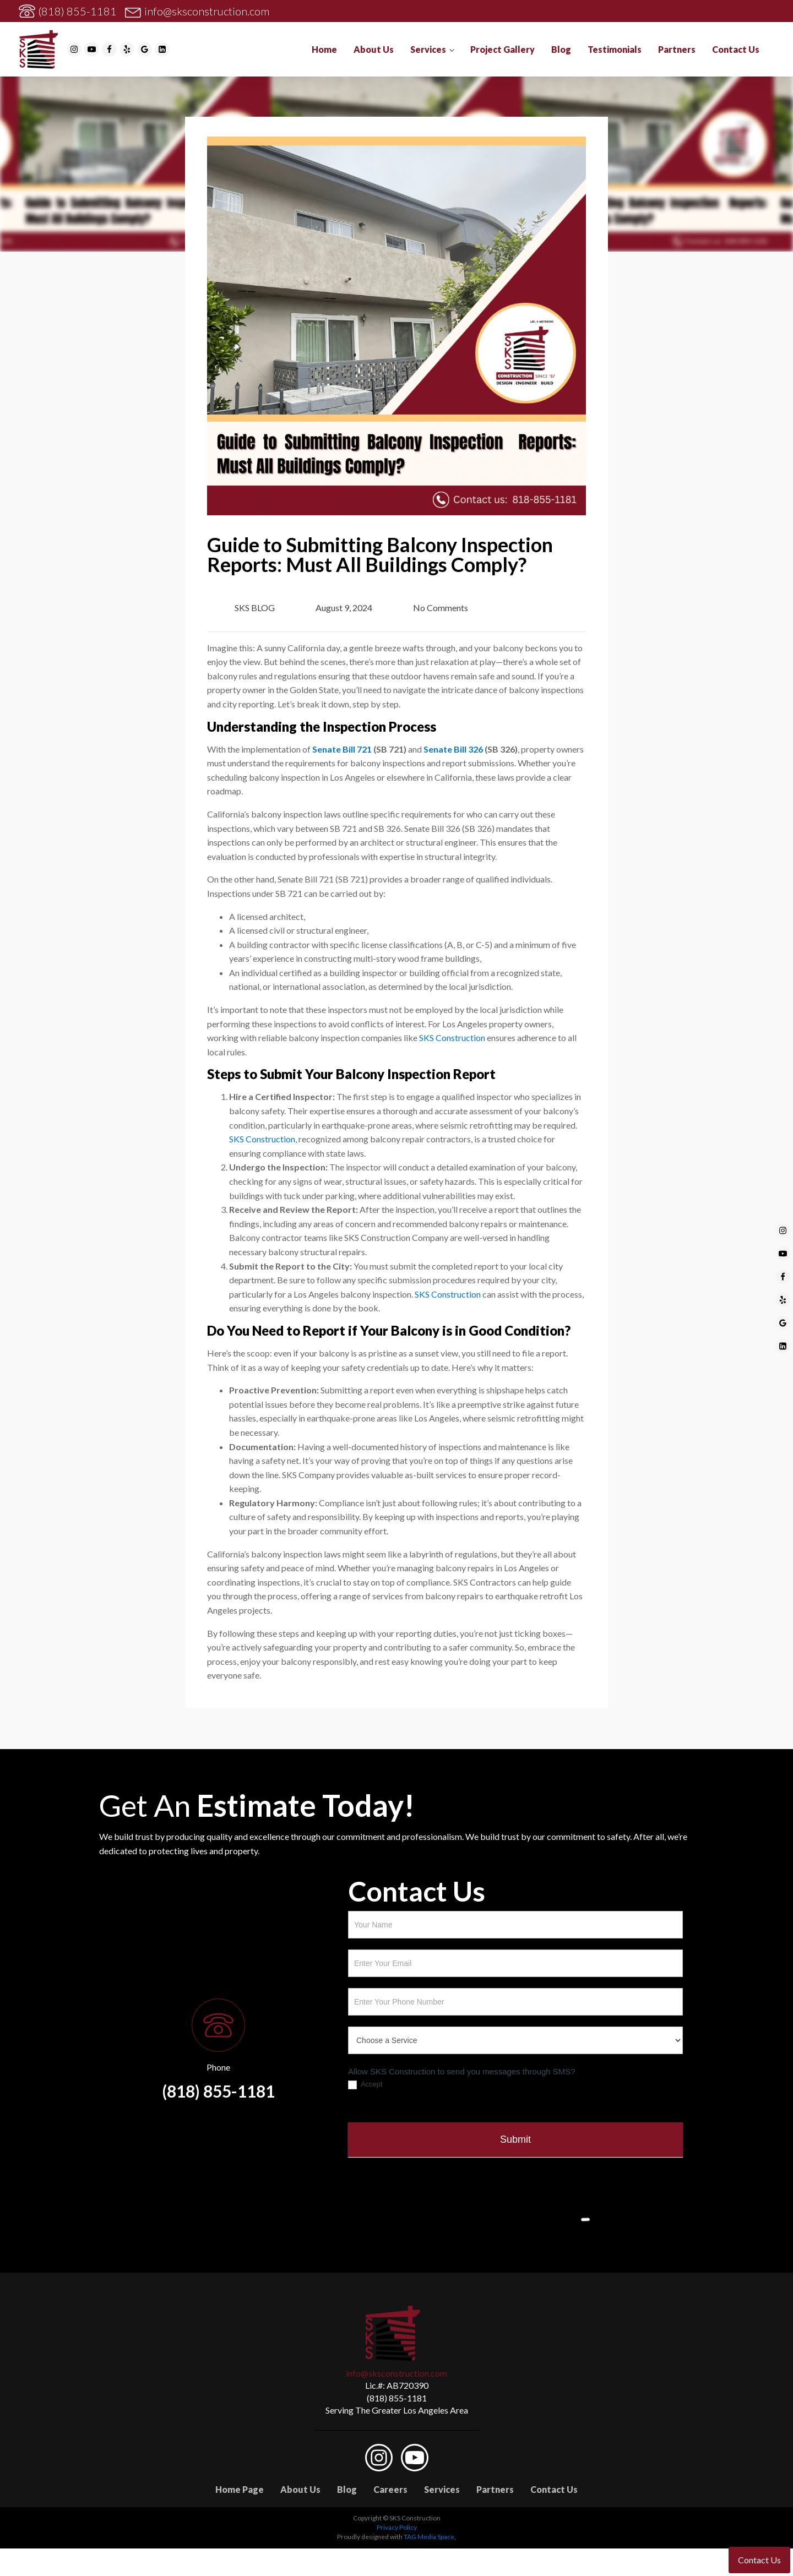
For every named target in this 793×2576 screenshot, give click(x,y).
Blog (561, 49)
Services (428, 49)
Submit (515, 2139)
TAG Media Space (429, 2537)
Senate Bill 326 (453, 749)
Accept (365, 2084)
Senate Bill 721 (342, 749)
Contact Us (735, 49)
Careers (390, 2489)
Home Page (239, 2489)
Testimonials (615, 49)
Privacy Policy (397, 2527)
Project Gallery (502, 49)
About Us (374, 49)
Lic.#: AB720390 (396, 2385)
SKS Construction (452, 1037)
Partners (677, 49)
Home (324, 49)
